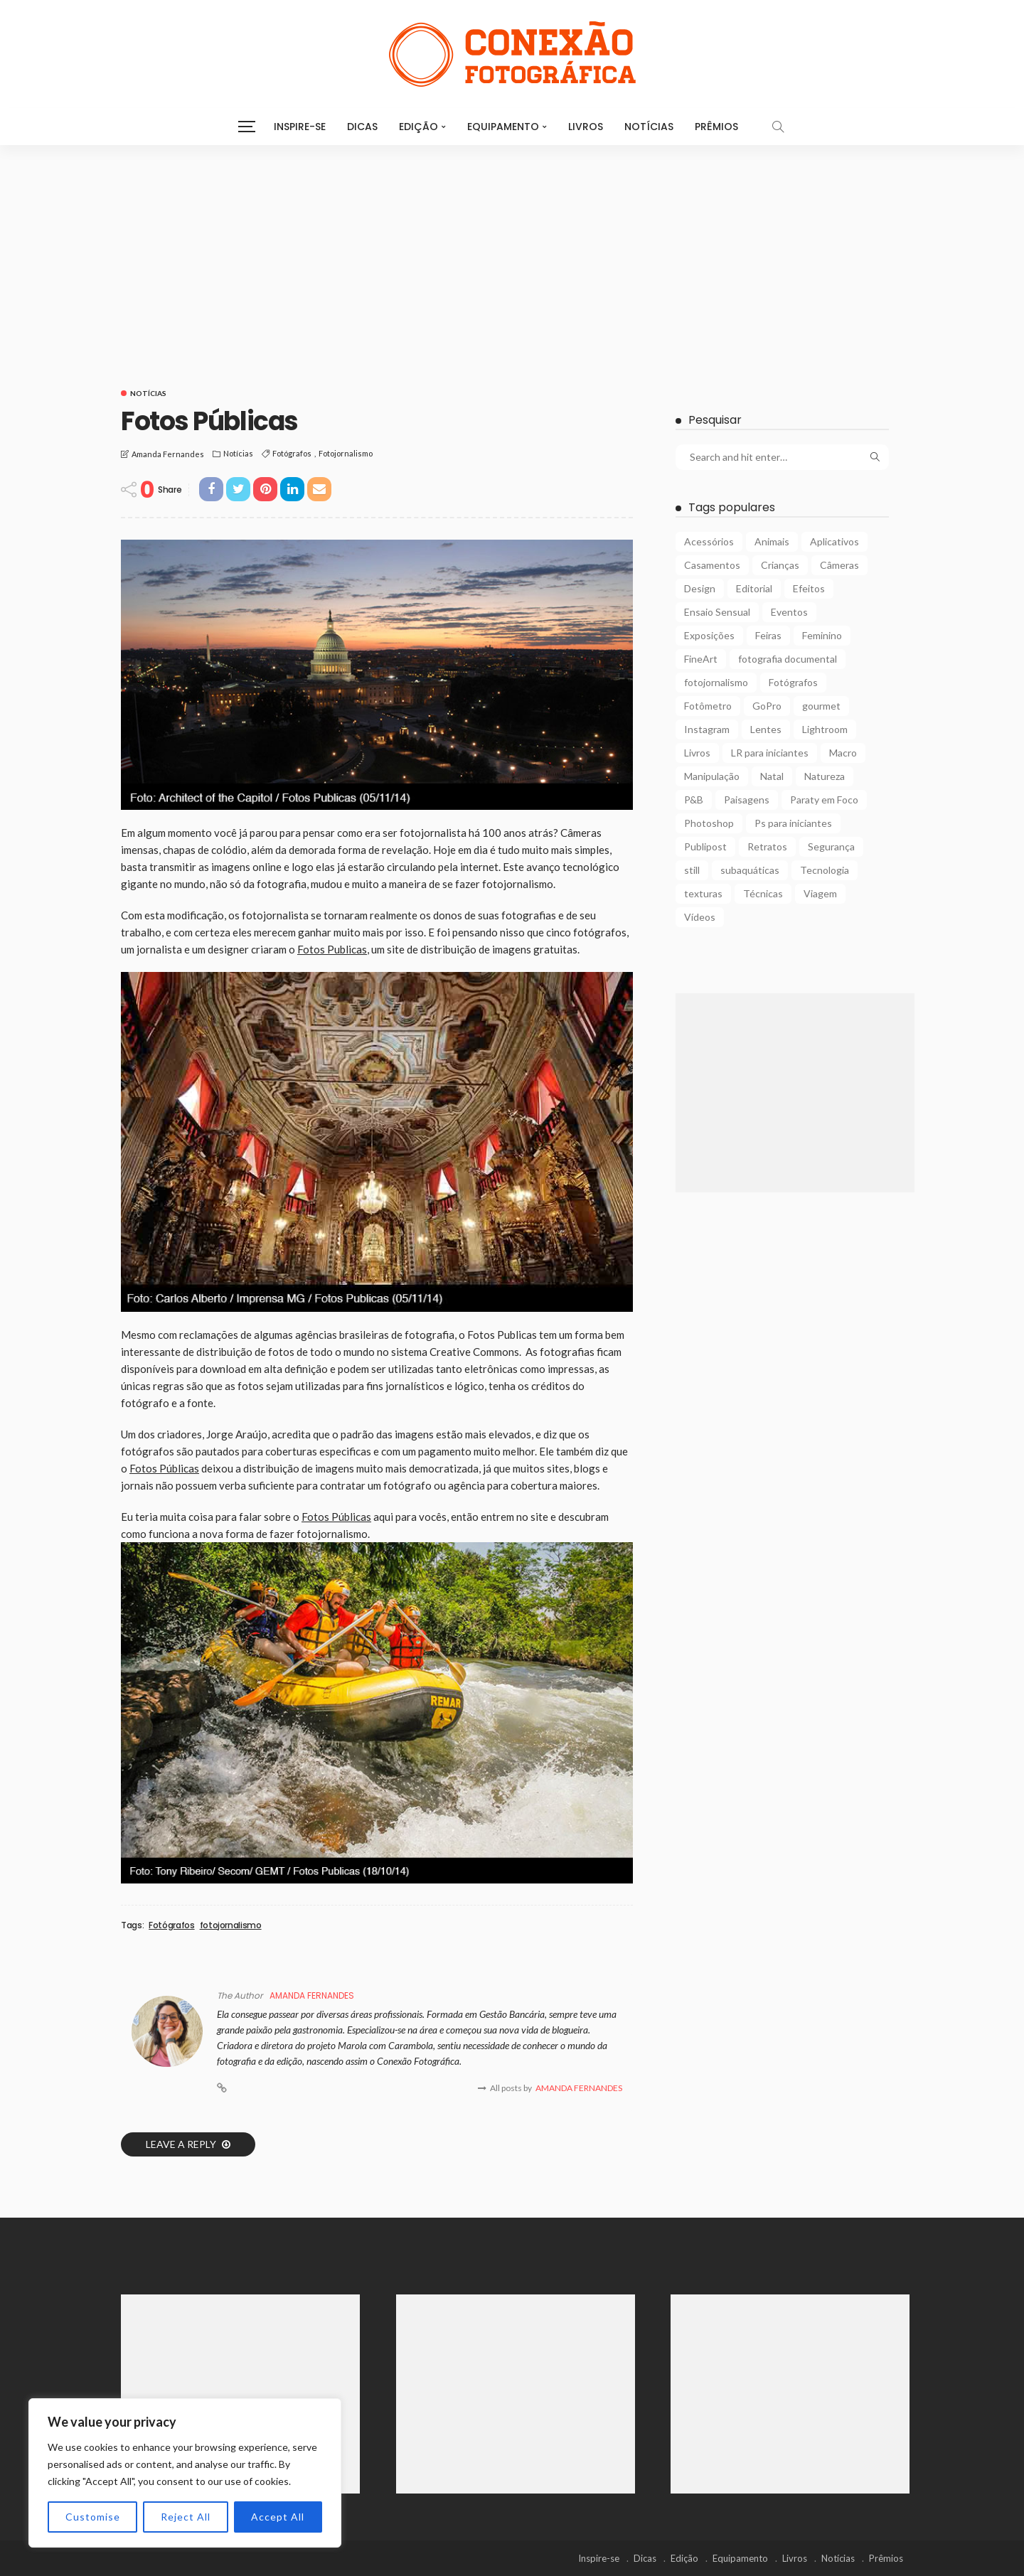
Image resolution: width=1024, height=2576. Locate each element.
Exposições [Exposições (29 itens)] (709, 635)
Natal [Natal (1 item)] (772, 776)
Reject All (185, 2517)
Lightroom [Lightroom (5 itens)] (825, 729)
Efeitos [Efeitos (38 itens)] (809, 588)
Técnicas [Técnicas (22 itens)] (763, 893)
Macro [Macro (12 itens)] (843, 753)
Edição (418, 126)
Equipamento (503, 126)
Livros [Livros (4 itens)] (697, 753)
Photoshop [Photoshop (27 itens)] (709, 823)
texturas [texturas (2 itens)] (703, 893)
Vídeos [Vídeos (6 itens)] (699, 917)
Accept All (277, 2517)
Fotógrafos (291, 453)
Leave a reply (182, 2144)
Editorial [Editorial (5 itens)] (754, 588)
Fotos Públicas (164, 1468)
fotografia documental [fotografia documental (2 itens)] (787, 659)
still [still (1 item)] (692, 870)
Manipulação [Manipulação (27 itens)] (712, 776)
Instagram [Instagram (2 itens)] (707, 729)
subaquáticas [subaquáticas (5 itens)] (749, 870)
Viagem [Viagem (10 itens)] (820, 893)
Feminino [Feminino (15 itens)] (822, 635)
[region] (184, 2473)
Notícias (648, 126)
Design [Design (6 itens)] (699, 588)
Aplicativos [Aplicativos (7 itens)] (834, 541)
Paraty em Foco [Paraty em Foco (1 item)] (824, 799)
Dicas (362, 126)
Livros (585, 126)
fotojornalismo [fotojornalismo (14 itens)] (716, 682)
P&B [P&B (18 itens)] (693, 799)
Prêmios (716, 126)
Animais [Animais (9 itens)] (771, 541)
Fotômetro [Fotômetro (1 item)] (708, 706)
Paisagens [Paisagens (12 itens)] (746, 799)
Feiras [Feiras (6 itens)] (768, 635)
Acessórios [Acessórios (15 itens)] (709, 541)
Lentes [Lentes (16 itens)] (766, 729)
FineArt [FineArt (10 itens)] (701, 659)
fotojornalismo (346, 453)
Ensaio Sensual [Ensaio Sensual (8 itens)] (717, 612)
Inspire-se (300, 126)
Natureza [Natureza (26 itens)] (824, 776)
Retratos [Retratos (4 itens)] (767, 846)
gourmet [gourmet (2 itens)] (821, 706)
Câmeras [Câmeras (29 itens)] (839, 565)
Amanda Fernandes (168, 454)
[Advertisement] (512, 251)
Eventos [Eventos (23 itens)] (789, 612)
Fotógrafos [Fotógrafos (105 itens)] (793, 682)
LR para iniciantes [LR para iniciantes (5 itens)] (770, 753)
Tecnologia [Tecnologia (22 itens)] (824, 870)
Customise (92, 2517)
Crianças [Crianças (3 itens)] (780, 565)
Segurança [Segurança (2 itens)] (831, 846)
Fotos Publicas (332, 949)
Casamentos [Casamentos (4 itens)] (712, 565)
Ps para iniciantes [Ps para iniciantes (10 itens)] (793, 823)
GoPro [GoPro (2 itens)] (767, 706)
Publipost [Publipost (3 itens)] (705, 846)
